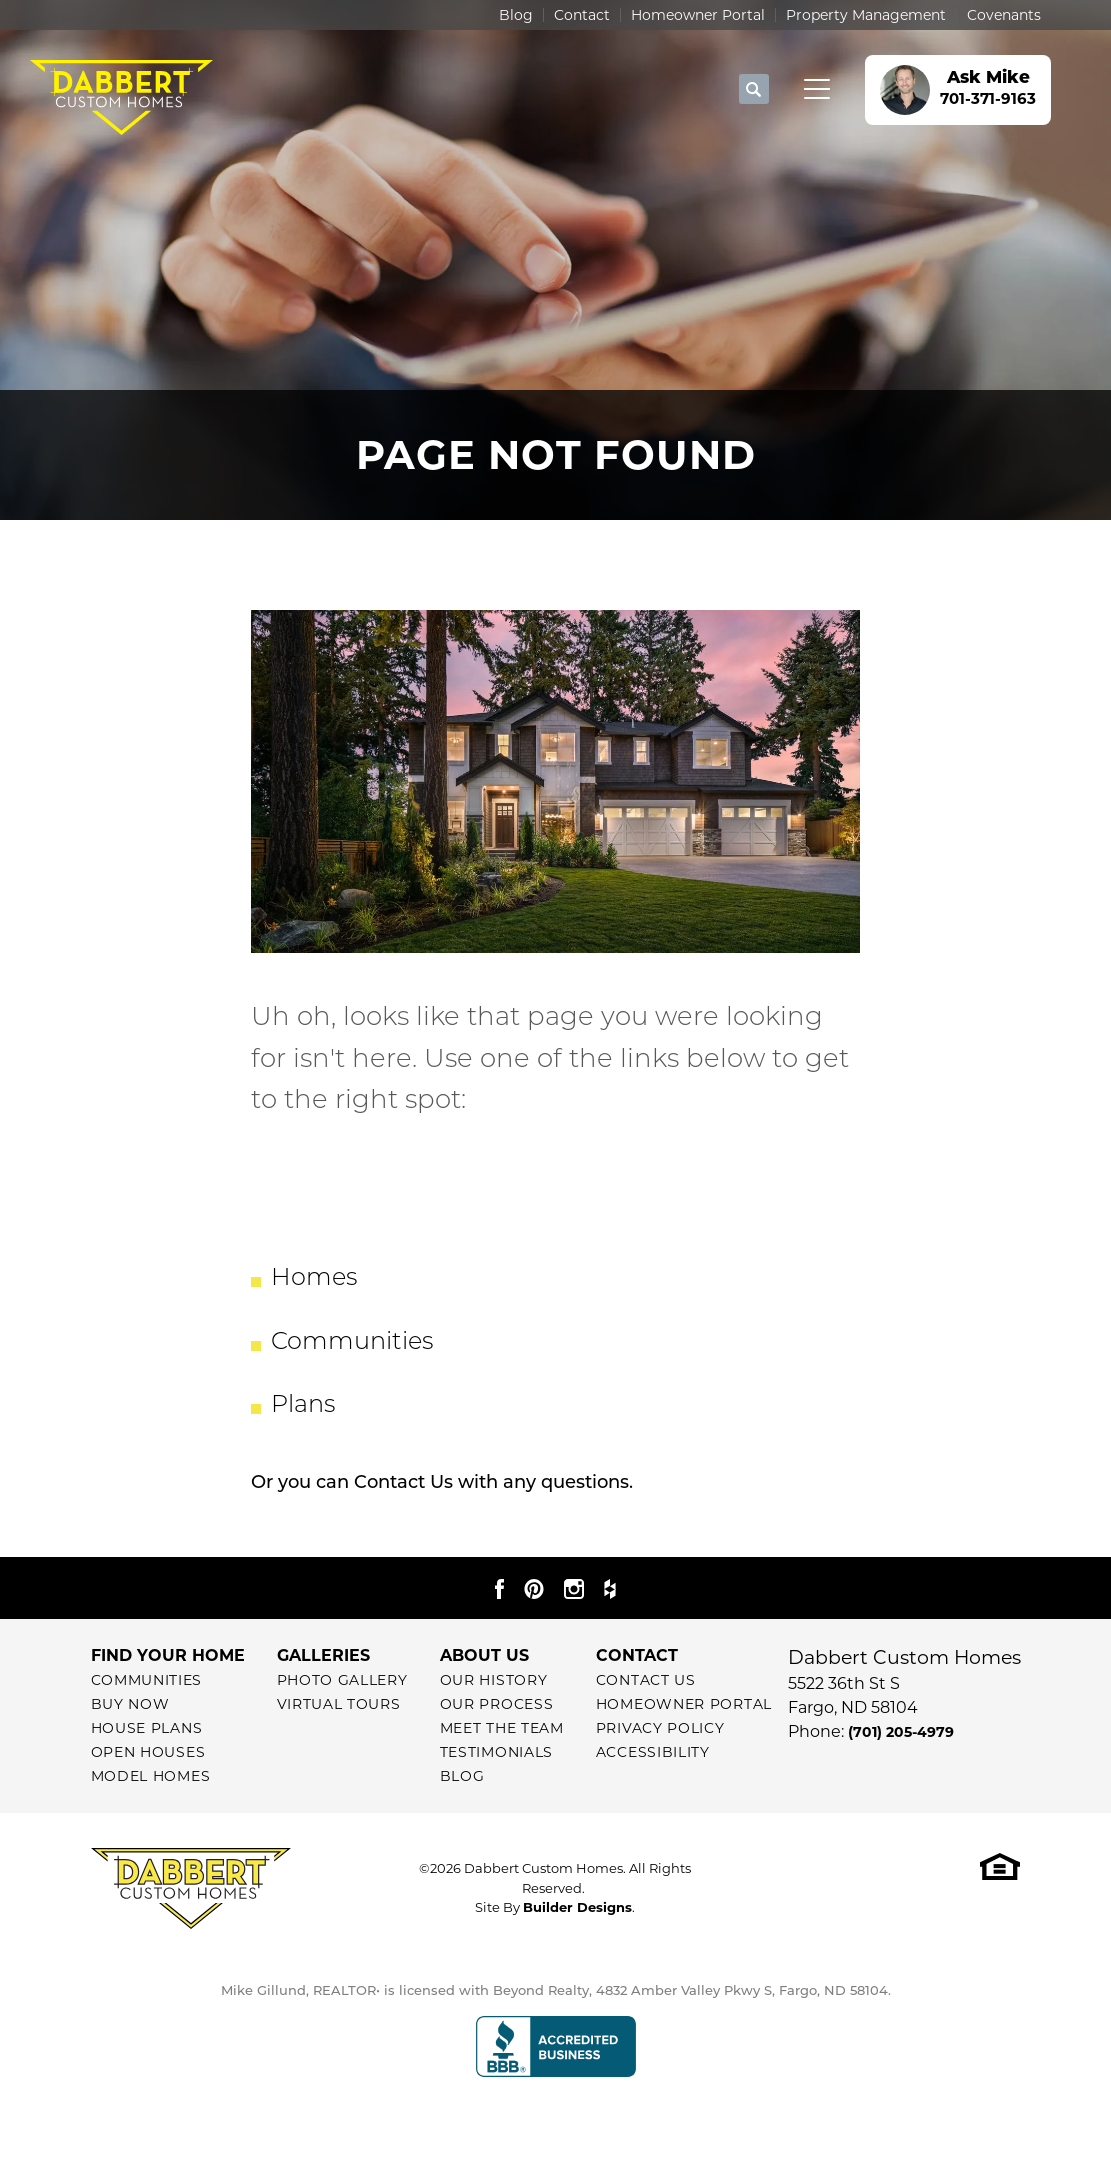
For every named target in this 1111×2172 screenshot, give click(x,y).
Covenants (1004, 15)
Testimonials (496, 1752)
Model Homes (151, 1776)
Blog (516, 15)
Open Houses (148, 1752)
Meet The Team (502, 1728)
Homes (314, 1279)
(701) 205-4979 (901, 1732)
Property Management (866, 15)
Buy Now (130, 1704)
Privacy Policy (660, 1728)
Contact (582, 15)
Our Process (497, 1704)
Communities (352, 1343)
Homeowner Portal (698, 15)
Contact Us (403, 1483)
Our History (494, 1680)
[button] (754, 90)
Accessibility (653, 1752)
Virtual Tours (339, 1704)
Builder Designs (577, 1907)
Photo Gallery (342, 1680)
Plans (303, 1406)
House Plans (147, 1728)
